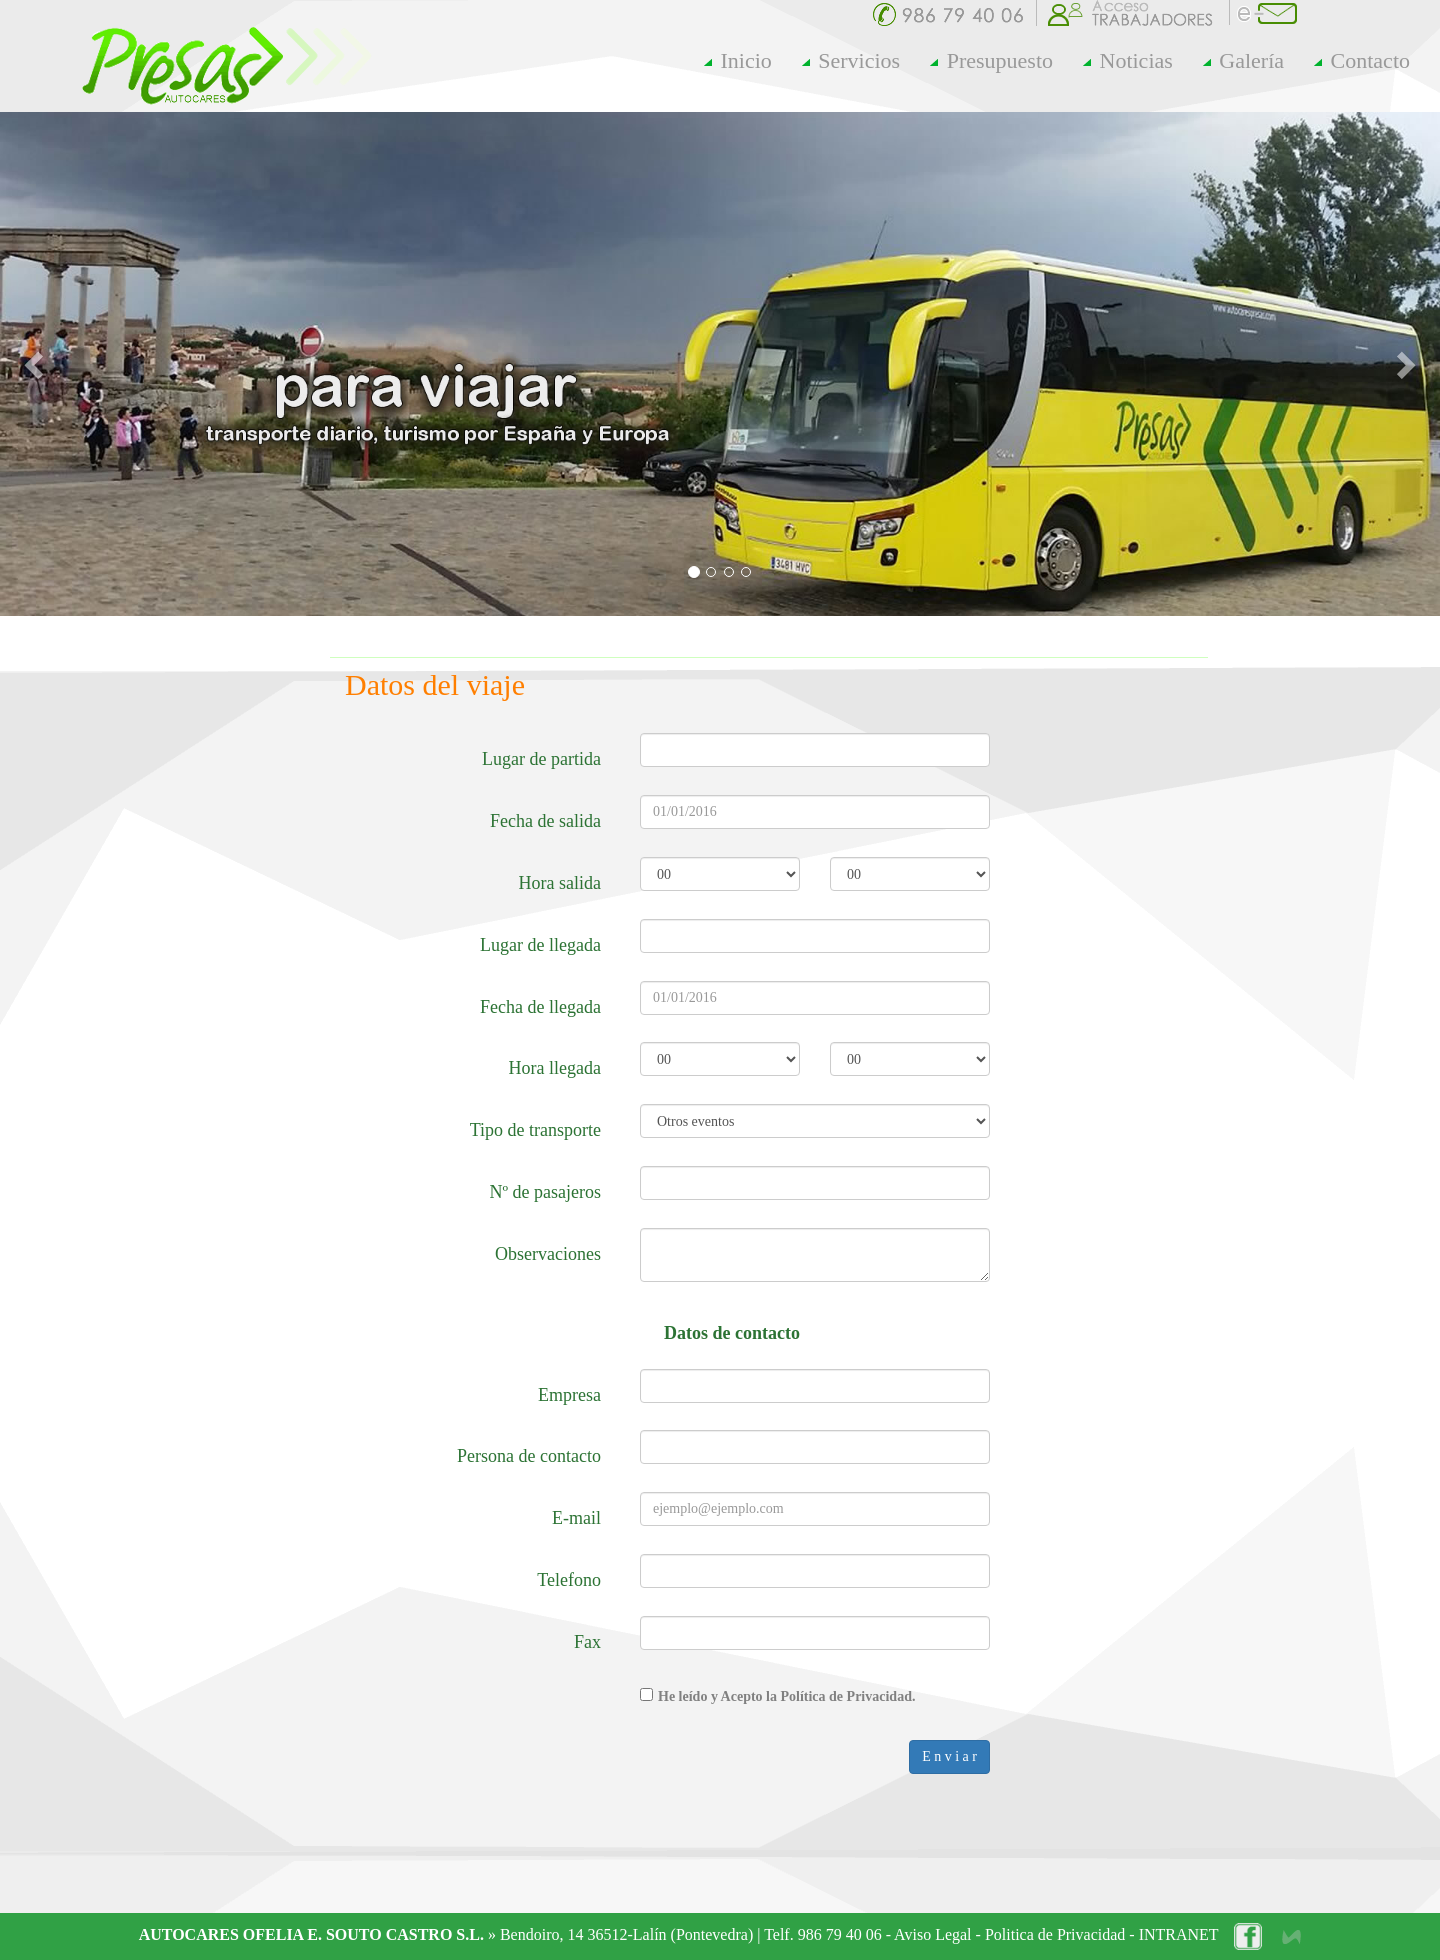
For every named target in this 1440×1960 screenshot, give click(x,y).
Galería (1243, 60)
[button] (36, 364)
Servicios (851, 60)
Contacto (1362, 60)
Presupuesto (991, 60)
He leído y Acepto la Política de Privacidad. (786, 1696)
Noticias (1128, 60)
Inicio (738, 60)
